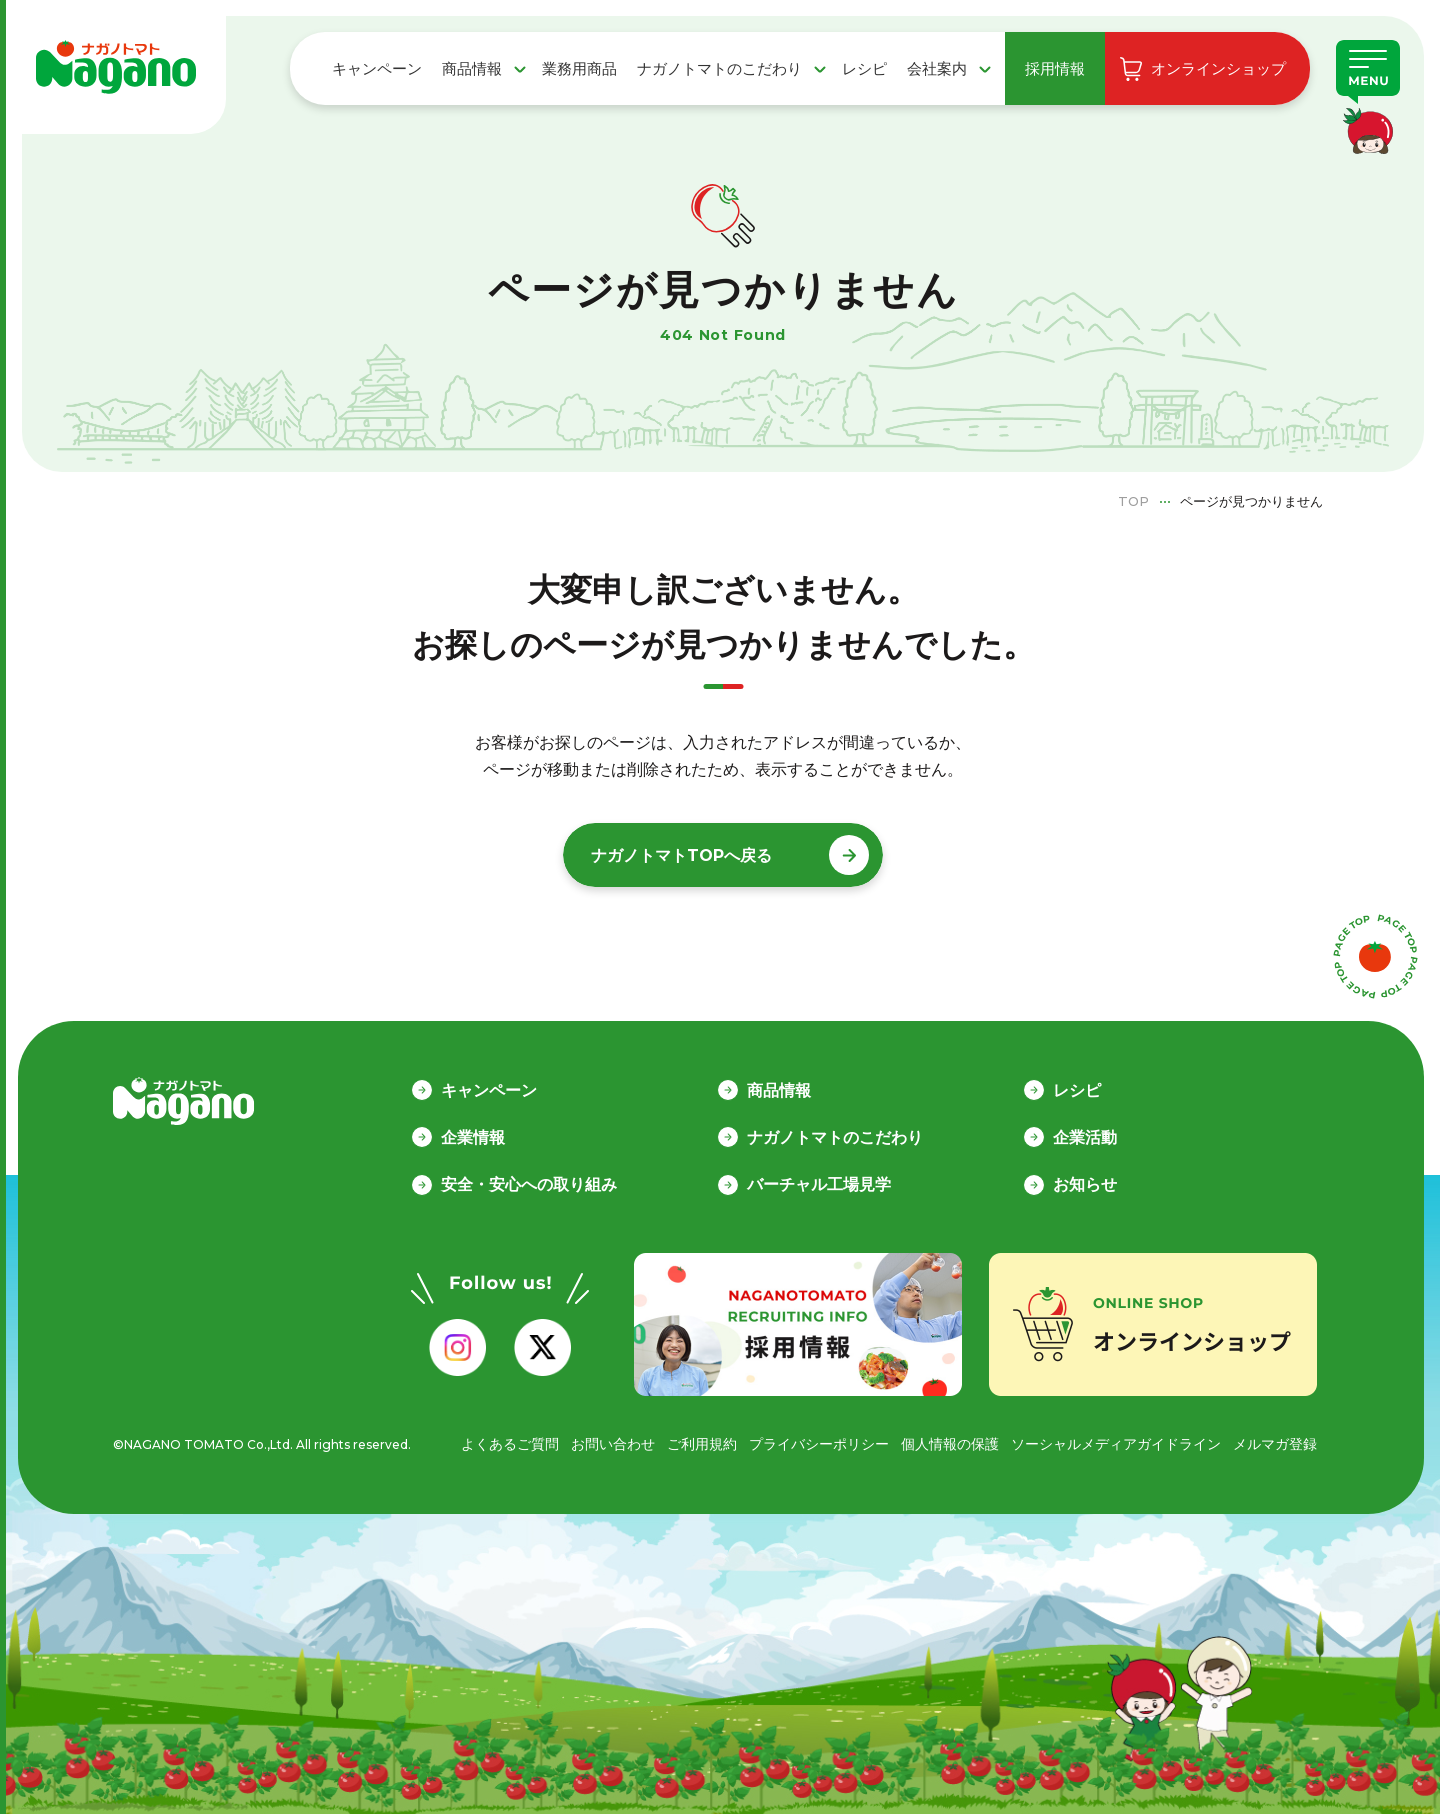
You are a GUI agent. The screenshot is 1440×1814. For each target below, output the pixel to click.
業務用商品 (579, 68)
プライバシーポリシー (819, 1444)
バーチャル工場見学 (819, 1184)
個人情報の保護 (950, 1444)
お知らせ (1085, 1184)
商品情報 (472, 68)
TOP (1133, 501)
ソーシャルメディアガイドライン (1116, 1444)
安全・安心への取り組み (529, 1184)
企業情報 (473, 1137)
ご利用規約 (702, 1444)
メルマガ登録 (1275, 1444)
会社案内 (937, 68)
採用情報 (1055, 68)
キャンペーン (377, 68)
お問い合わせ (613, 1444)
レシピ (864, 68)
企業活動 (1085, 1137)
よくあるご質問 (510, 1444)
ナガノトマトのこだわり (719, 68)
